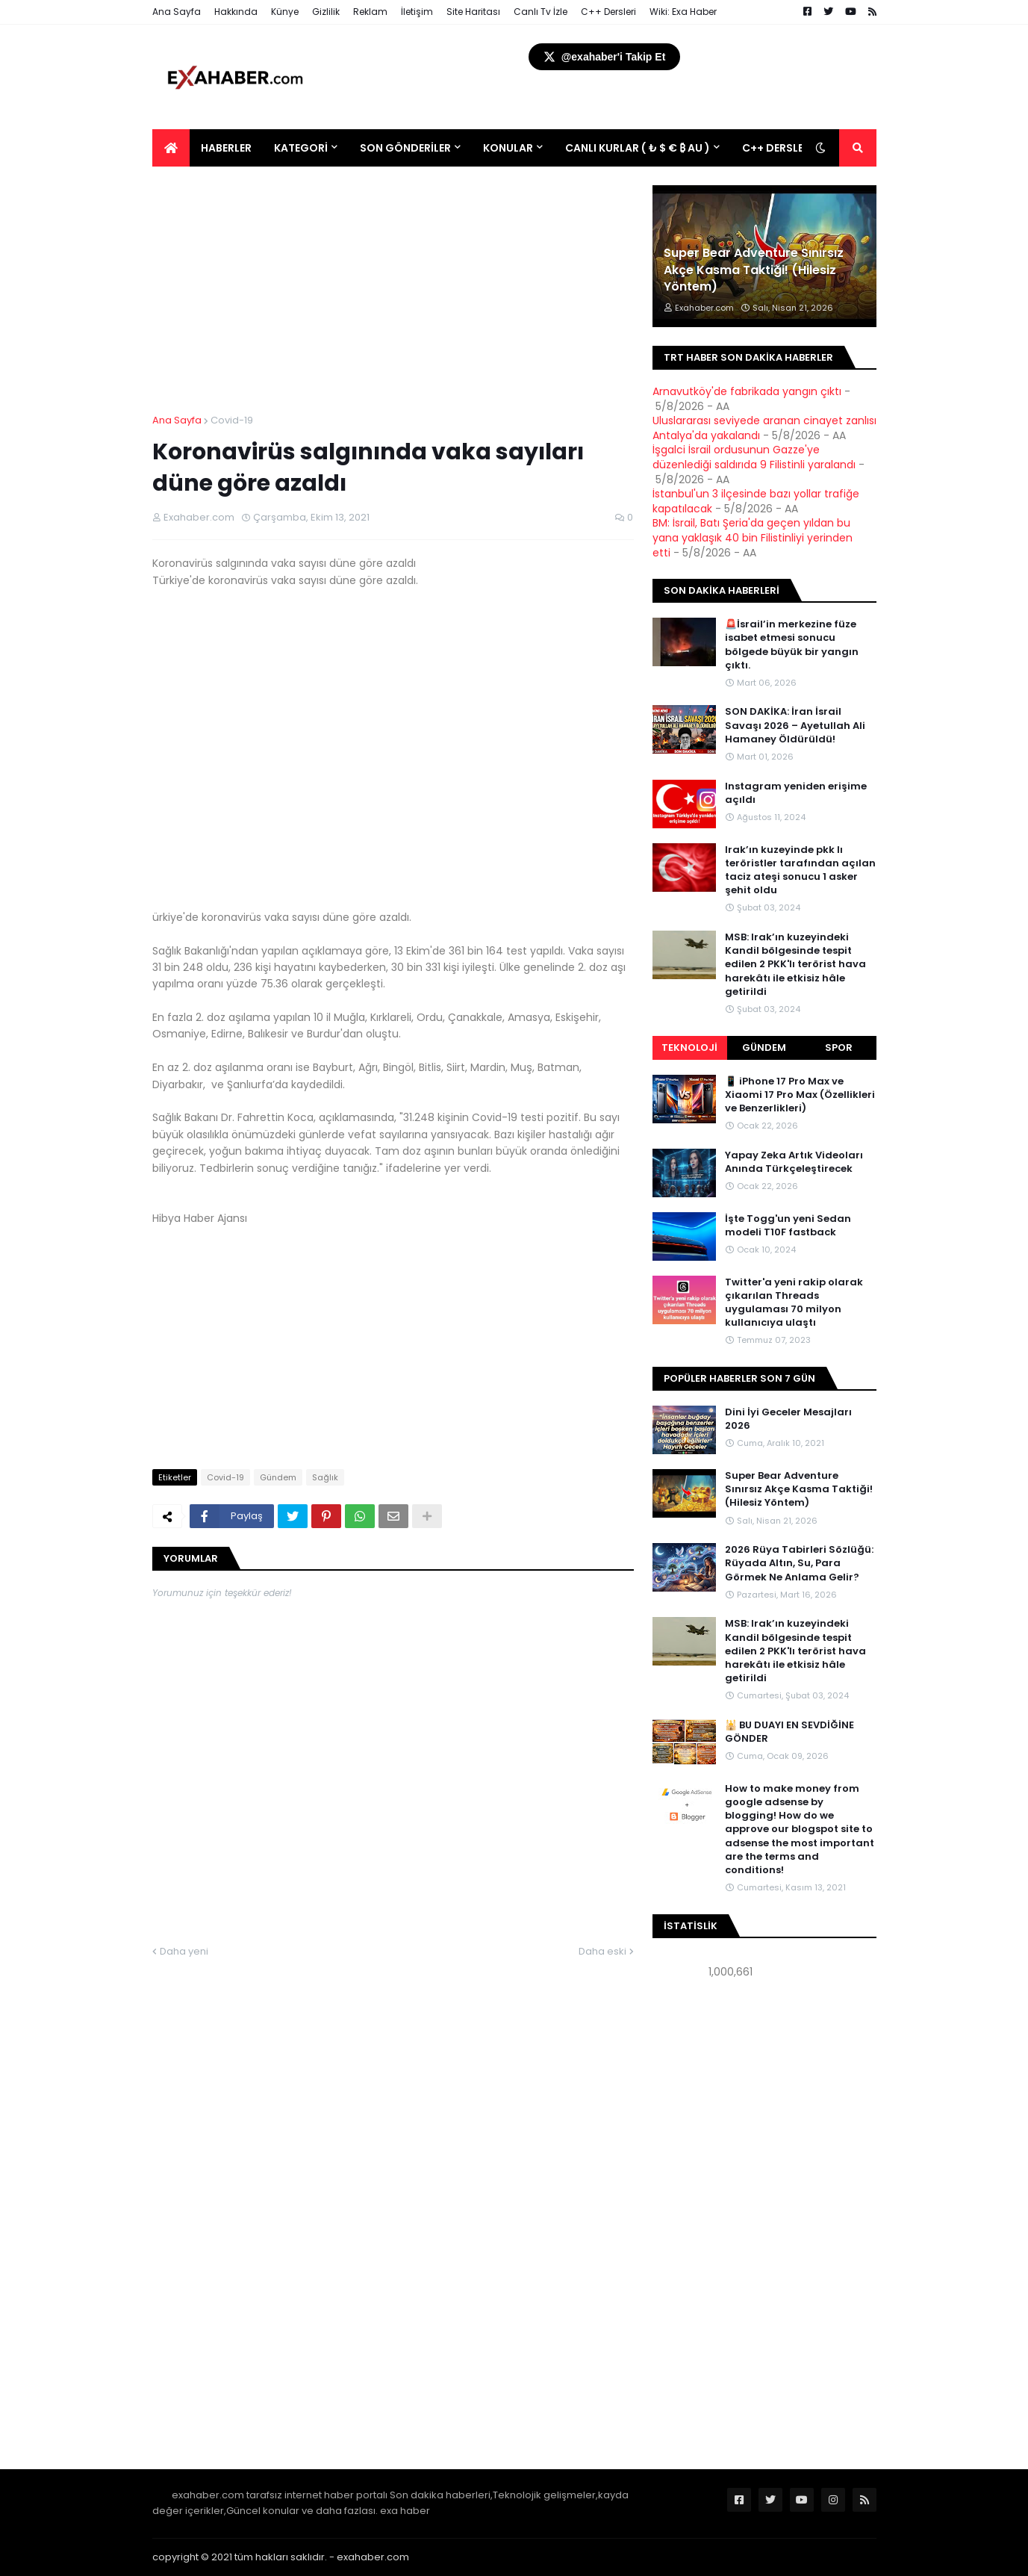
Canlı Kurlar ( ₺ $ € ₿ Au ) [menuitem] (637, 147)
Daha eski (602, 1951)
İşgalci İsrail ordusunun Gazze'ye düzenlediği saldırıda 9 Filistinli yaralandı (754, 457)
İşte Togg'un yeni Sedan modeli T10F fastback (788, 1225)
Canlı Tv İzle (540, 11)
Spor (839, 1047)
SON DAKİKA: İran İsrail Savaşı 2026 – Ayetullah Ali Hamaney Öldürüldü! (795, 725)
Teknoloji (689, 1047)
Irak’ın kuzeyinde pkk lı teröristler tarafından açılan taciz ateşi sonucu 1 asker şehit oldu (800, 870)
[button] (820, 148)
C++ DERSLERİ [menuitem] (777, 147)
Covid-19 (232, 420)
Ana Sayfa (176, 11)
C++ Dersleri (608, 11)
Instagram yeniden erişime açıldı (796, 793)
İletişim (417, 11)
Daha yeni (184, 1951)
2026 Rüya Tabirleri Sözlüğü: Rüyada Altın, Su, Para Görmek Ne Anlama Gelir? (799, 1563)
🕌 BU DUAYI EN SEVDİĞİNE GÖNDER (789, 1732)
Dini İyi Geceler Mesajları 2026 (788, 1419)
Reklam (370, 11)
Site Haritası (473, 11)
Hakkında (236, 11)
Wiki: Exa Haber (683, 11)
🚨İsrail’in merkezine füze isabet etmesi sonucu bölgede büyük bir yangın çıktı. (792, 645)
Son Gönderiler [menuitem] (405, 147)
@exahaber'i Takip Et (604, 57)
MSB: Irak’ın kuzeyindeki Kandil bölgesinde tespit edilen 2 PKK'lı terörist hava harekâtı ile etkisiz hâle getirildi (795, 965)
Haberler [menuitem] (226, 147)
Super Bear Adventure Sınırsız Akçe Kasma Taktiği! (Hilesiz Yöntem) (754, 270)
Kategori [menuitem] (301, 147)
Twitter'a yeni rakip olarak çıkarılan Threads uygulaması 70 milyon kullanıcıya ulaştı (794, 1303)
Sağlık (325, 1477)
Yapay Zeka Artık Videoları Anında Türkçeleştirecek (794, 1162)
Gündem (278, 1477)
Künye (285, 11)
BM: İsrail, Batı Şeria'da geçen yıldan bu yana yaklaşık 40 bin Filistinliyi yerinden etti (752, 537)
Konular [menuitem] (508, 147)
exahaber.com (373, 2557)
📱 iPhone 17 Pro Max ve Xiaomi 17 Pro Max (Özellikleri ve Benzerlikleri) (800, 1095)
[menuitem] (171, 148)
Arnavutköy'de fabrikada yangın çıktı (746, 391)
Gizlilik (326, 11)
